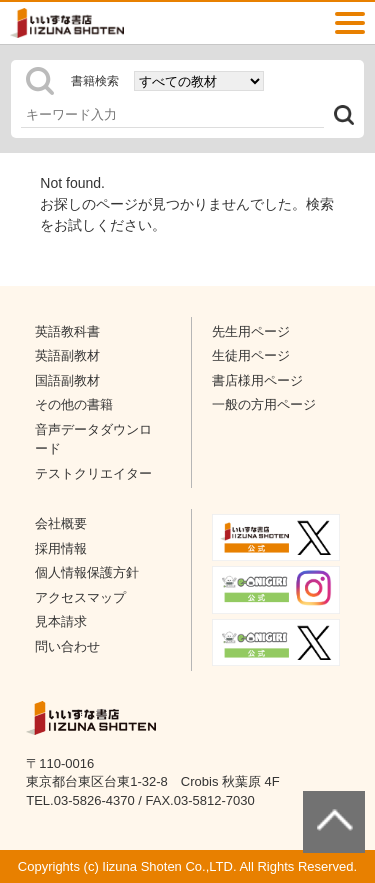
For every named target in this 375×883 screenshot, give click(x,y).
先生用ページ (251, 331)
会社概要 (61, 523)
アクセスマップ (80, 597)
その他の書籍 (74, 404)
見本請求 (61, 621)
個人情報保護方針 (87, 572)
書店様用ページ (257, 380)
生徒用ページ (251, 355)
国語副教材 (67, 380)
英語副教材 (67, 355)
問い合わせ (67, 646)
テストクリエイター (93, 473)
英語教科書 (67, 331)
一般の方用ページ (264, 404)
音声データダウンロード (93, 439)
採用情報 (61, 548)
